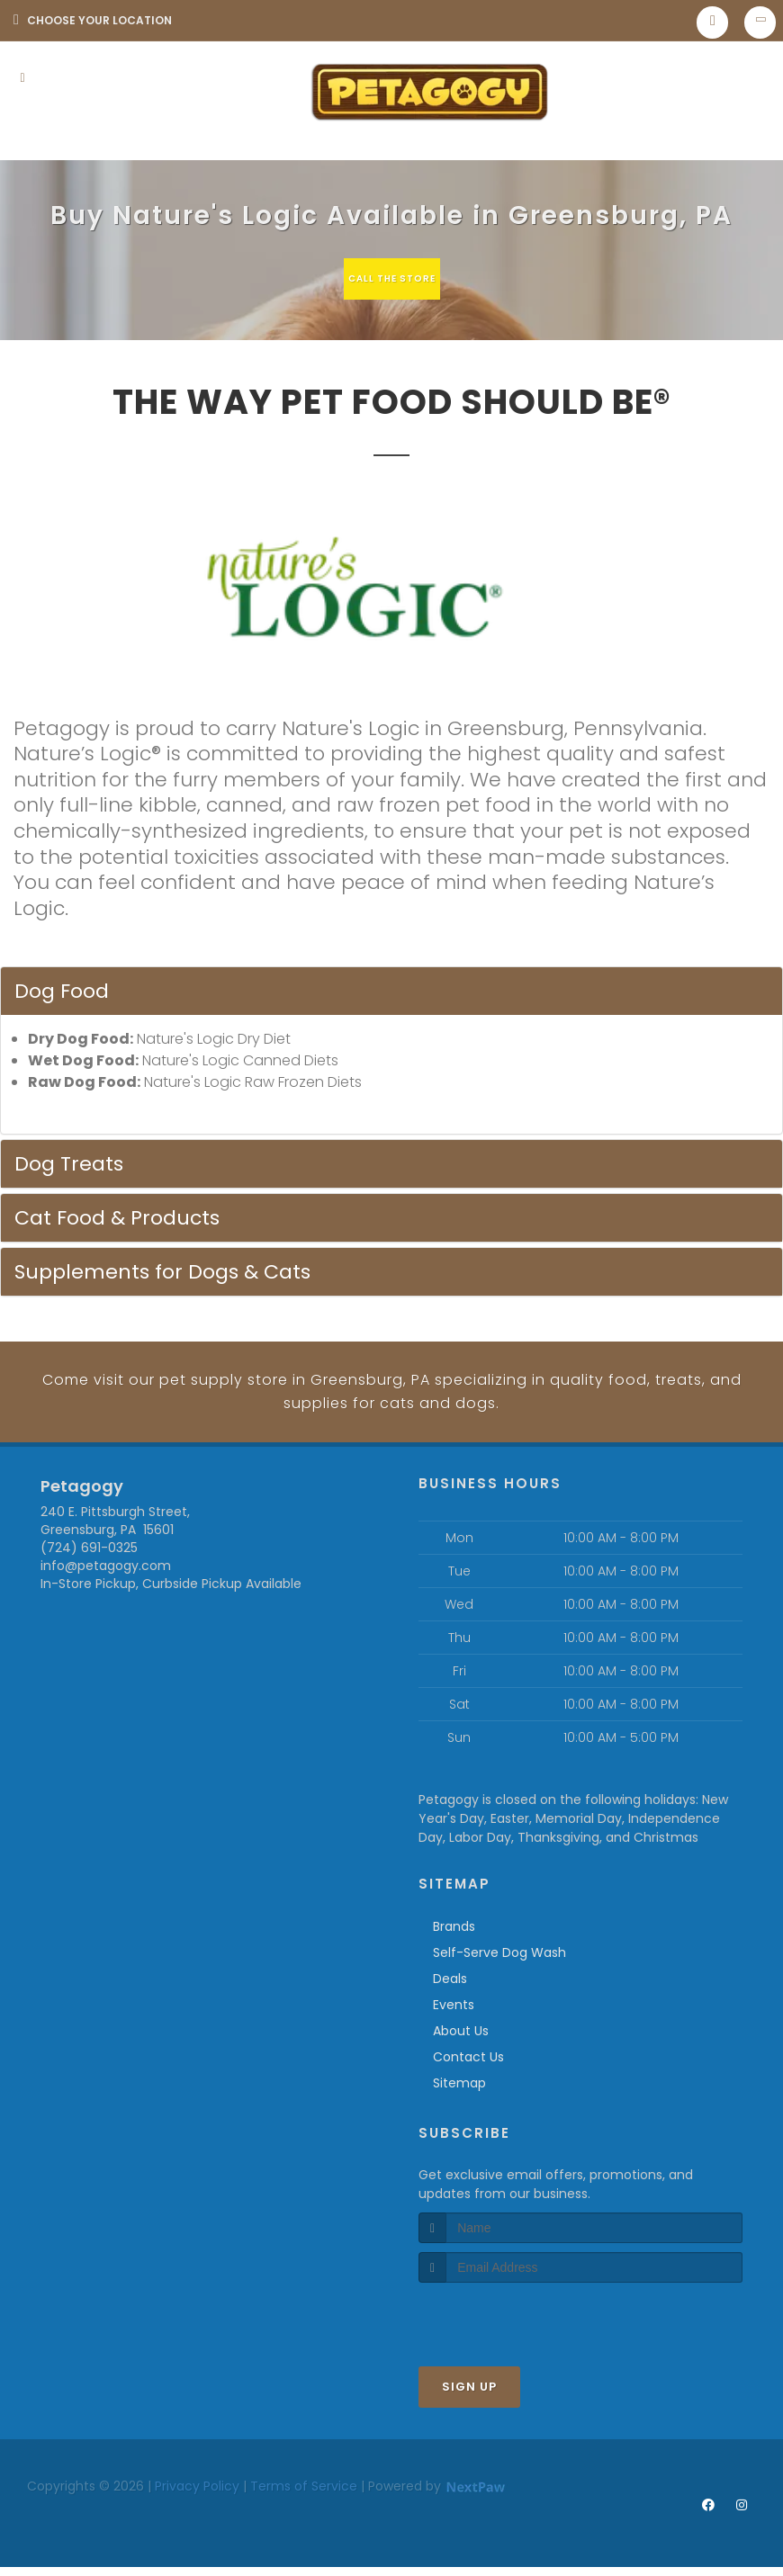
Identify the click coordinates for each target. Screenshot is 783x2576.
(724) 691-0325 (89, 1561)
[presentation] (514, 2330)
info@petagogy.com (105, 1579)
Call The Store (389, 278)
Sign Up (469, 2400)
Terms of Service (303, 2500)
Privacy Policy (197, 2500)
